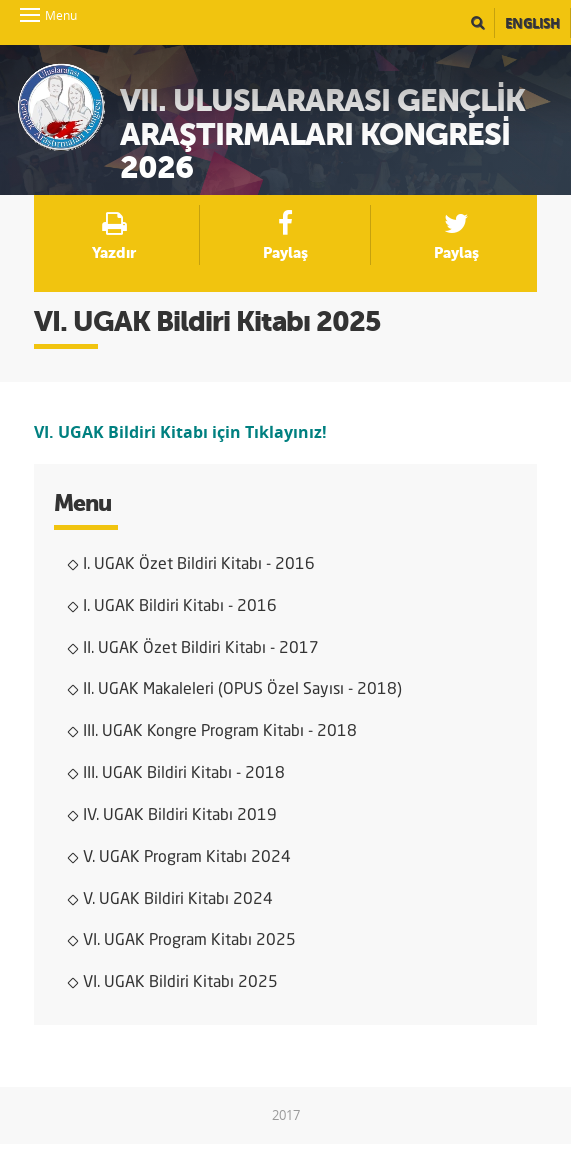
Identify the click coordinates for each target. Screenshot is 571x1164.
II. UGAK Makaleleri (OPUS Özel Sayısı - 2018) (242, 690)
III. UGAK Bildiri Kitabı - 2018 (184, 774)
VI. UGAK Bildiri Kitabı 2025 (180, 983)
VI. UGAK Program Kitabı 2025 (189, 941)
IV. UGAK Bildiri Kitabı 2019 (180, 816)
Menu (30, 15)
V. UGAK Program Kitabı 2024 (187, 858)
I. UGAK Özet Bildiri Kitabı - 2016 (199, 565)
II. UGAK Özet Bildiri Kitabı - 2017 (201, 649)
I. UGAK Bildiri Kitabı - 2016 (180, 607)
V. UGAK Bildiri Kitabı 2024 (178, 900)
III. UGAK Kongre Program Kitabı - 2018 (220, 732)
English (532, 23)
